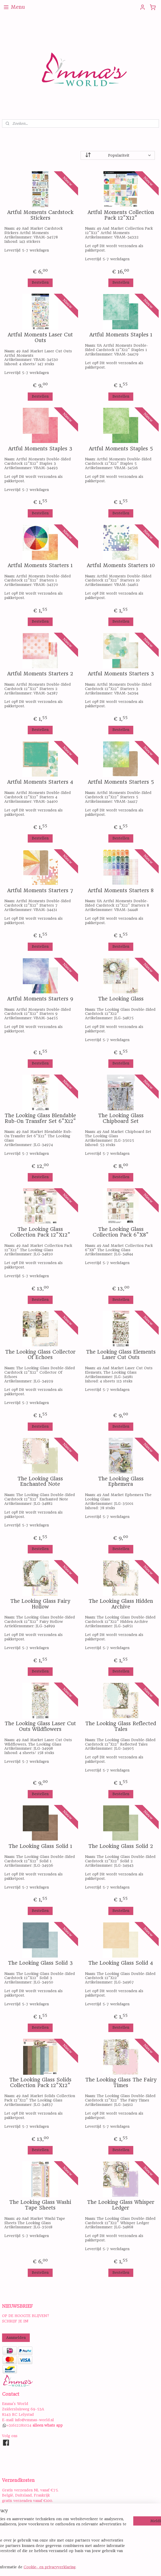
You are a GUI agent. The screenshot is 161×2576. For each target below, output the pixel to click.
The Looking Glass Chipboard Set (121, 1118)
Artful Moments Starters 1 (40, 565)
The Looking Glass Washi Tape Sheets (40, 2205)
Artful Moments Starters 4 (40, 782)
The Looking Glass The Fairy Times (120, 2082)
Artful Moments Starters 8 (121, 890)
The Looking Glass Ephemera (121, 1481)
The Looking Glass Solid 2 (120, 1846)
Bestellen (40, 282)
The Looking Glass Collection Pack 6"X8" (121, 1232)
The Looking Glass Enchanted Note (40, 1481)
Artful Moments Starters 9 (40, 999)
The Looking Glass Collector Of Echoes (40, 1354)
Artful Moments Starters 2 (40, 674)
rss (113, 2566)
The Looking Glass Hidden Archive (121, 1603)
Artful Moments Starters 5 (121, 782)
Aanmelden (16, 2338)
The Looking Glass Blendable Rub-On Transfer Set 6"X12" (40, 1118)
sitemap (102, 2566)
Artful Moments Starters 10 (121, 565)
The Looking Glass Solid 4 (120, 1963)
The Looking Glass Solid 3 (40, 1963)
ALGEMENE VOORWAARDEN (28, 2541)
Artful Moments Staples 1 (120, 335)
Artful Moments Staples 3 (40, 449)
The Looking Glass (121, 999)
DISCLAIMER (14, 2547)
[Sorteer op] (118, 155)
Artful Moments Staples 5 (121, 449)
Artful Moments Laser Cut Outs (40, 337)
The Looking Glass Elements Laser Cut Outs (121, 1354)
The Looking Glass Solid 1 (40, 1846)
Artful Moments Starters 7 (40, 890)
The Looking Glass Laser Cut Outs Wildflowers (40, 1726)
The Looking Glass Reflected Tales (120, 1726)
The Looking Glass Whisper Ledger (120, 2205)
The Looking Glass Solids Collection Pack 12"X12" (40, 2082)
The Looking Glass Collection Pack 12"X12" (40, 1232)
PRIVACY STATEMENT (22, 2536)
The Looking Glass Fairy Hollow (40, 1603)
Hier (6, 2511)
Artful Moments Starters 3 (121, 674)
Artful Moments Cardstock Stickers (40, 215)
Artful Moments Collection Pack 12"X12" (121, 215)
